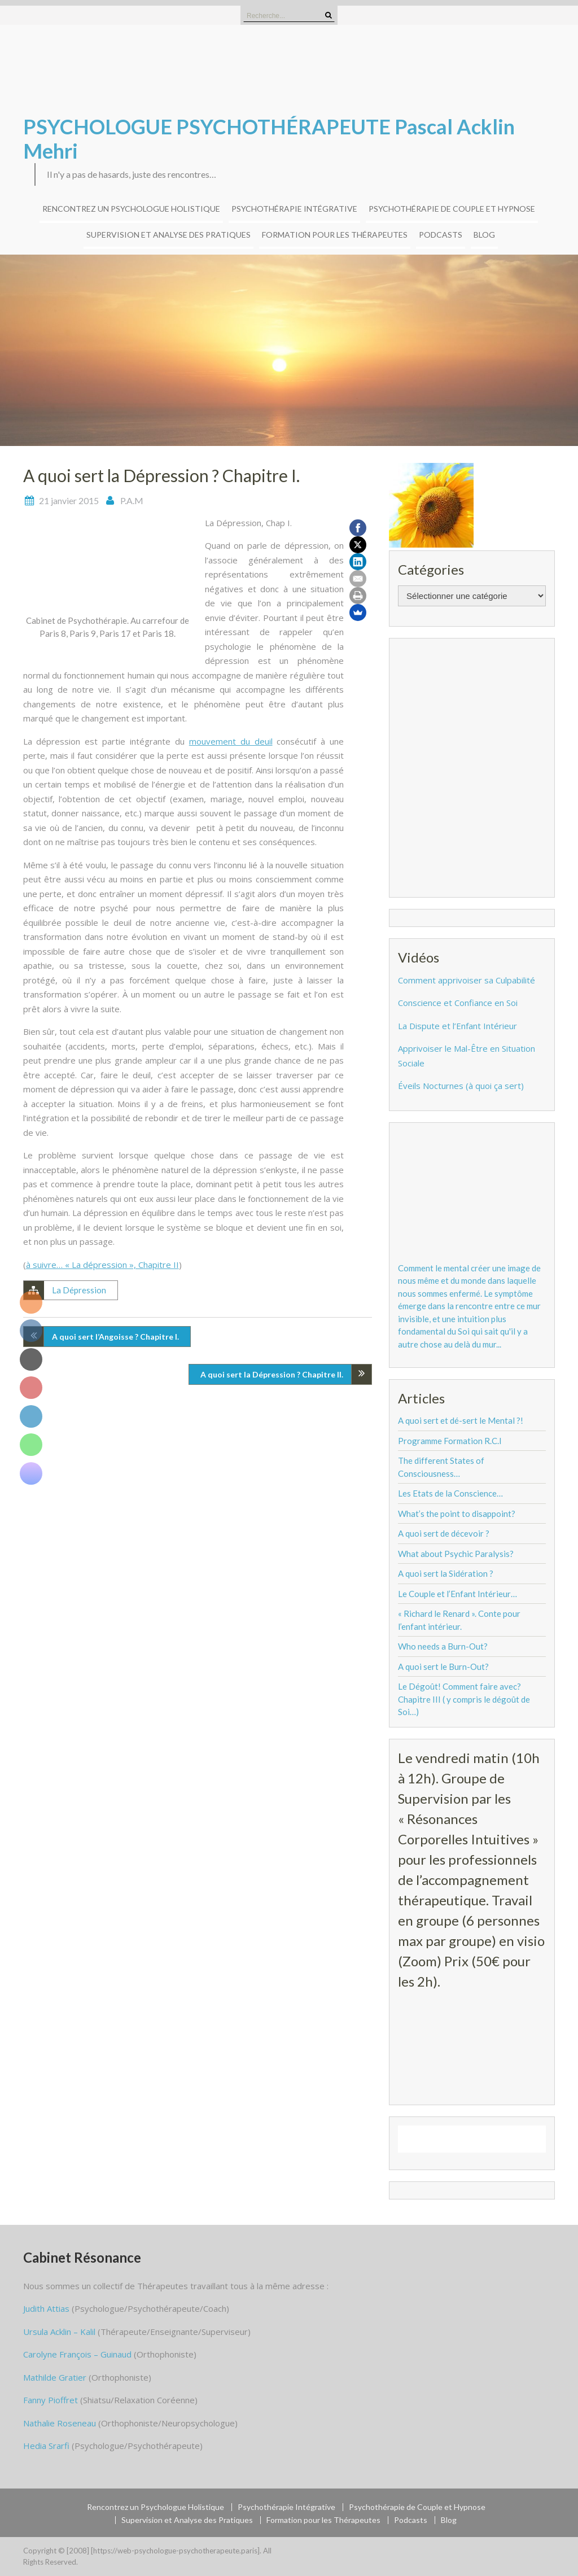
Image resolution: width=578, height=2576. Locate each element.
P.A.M (131, 500)
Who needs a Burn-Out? (443, 1646)
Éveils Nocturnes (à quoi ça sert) (461, 1085)
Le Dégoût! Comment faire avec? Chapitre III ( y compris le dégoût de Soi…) (464, 1699)
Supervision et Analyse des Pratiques (168, 234)
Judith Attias (46, 2308)
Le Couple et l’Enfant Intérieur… (457, 1594)
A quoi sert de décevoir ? (443, 1533)
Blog (484, 234)
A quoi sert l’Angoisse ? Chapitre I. (115, 1336)
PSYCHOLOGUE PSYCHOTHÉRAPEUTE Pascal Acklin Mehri (269, 138)
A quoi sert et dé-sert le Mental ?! (460, 1420)
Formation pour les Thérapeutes (335, 234)
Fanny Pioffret (50, 2400)
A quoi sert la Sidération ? (445, 1573)
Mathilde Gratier (54, 2377)
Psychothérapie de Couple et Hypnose (452, 208)
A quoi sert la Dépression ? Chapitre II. (271, 1374)
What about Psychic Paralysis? (456, 1554)
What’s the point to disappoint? (456, 1513)
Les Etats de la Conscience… (450, 1493)
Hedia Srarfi (46, 2445)
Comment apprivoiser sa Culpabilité (466, 980)
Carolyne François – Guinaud (77, 2354)
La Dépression (79, 1290)
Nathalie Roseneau (59, 2423)
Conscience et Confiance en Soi (458, 1002)
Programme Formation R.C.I (450, 1441)
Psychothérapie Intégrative (294, 208)
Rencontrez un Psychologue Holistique (131, 208)
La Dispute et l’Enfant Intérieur (457, 1025)
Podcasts (440, 234)
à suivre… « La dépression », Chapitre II (102, 1264)
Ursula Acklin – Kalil (59, 2331)
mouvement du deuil (231, 741)
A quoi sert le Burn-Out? (443, 1666)
